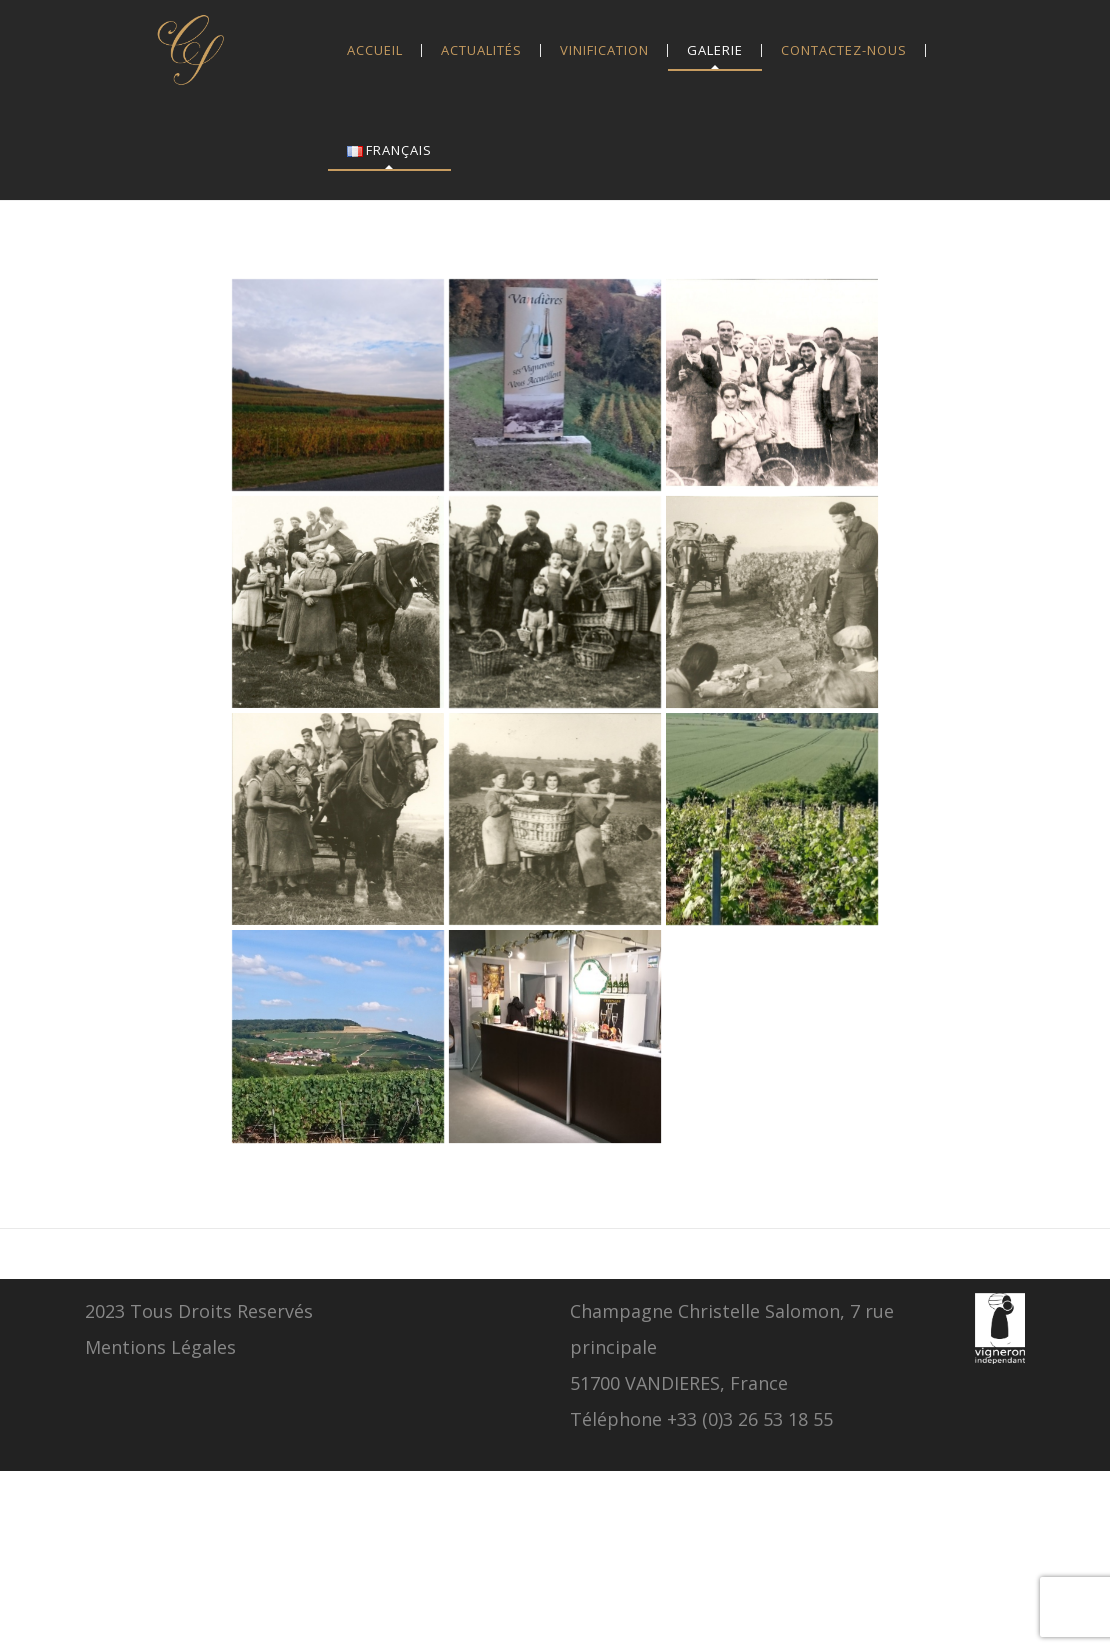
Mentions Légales (160, 1347)
